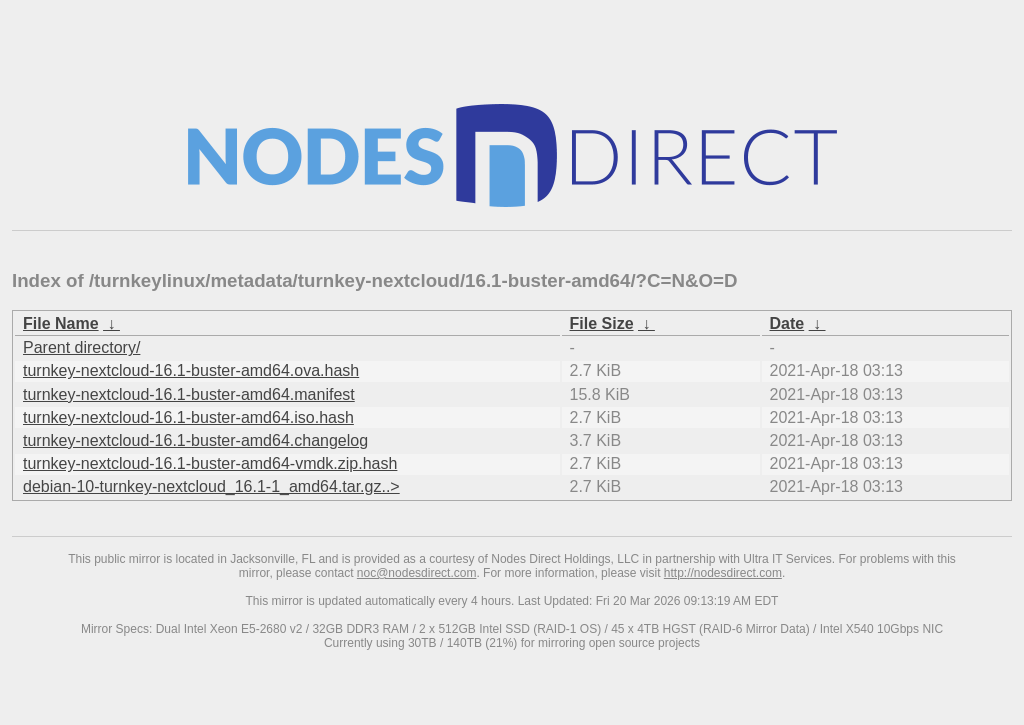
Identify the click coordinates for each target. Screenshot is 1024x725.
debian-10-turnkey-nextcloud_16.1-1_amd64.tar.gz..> (211, 486)
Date (787, 323)
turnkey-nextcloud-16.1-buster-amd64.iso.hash (188, 417)
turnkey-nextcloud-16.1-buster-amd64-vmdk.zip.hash (210, 463)
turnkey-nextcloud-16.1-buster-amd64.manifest (189, 394)
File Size (602, 323)
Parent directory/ (81, 347)
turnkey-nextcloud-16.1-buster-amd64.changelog (195, 440)
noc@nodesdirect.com (417, 573)
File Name (61, 323)
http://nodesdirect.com (723, 573)
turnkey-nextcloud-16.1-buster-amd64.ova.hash (191, 370)
